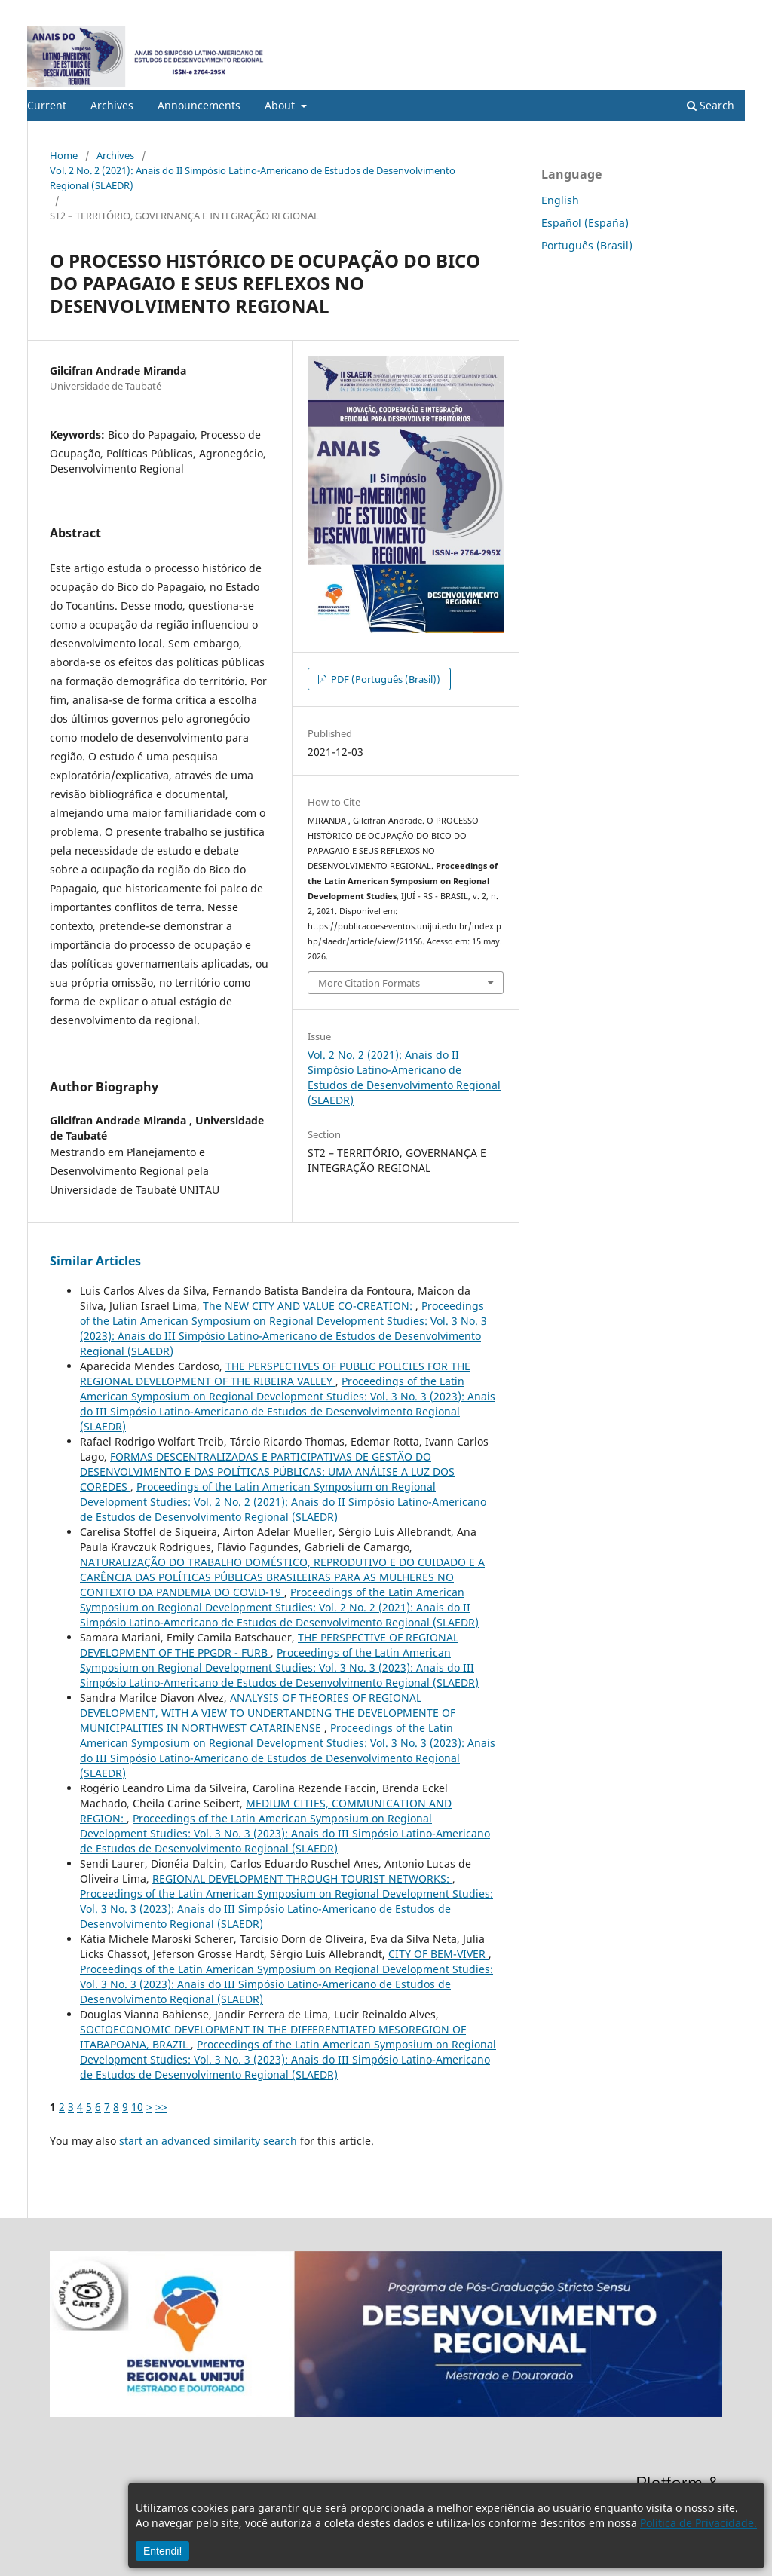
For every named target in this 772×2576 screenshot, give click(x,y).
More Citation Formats (369, 983)
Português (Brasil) (587, 245)
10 (137, 2107)
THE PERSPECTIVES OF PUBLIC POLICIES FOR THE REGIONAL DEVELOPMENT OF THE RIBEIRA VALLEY (275, 1373)
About (281, 105)
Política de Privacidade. (698, 2523)
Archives (111, 105)
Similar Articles (95, 1261)
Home (64, 155)
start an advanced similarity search (208, 2141)
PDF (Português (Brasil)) (384, 679)
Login (732, 11)
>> (161, 2107)
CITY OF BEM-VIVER (438, 1954)
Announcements (199, 105)
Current (46, 105)
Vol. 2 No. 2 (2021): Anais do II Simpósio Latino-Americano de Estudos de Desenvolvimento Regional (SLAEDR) (252, 178)
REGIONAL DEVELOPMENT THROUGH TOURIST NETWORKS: (302, 1878)
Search (710, 105)
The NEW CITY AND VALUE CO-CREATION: (309, 1306)
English (560, 200)
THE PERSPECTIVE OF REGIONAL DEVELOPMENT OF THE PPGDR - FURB (269, 1645)
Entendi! (162, 2551)
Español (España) (585, 223)
